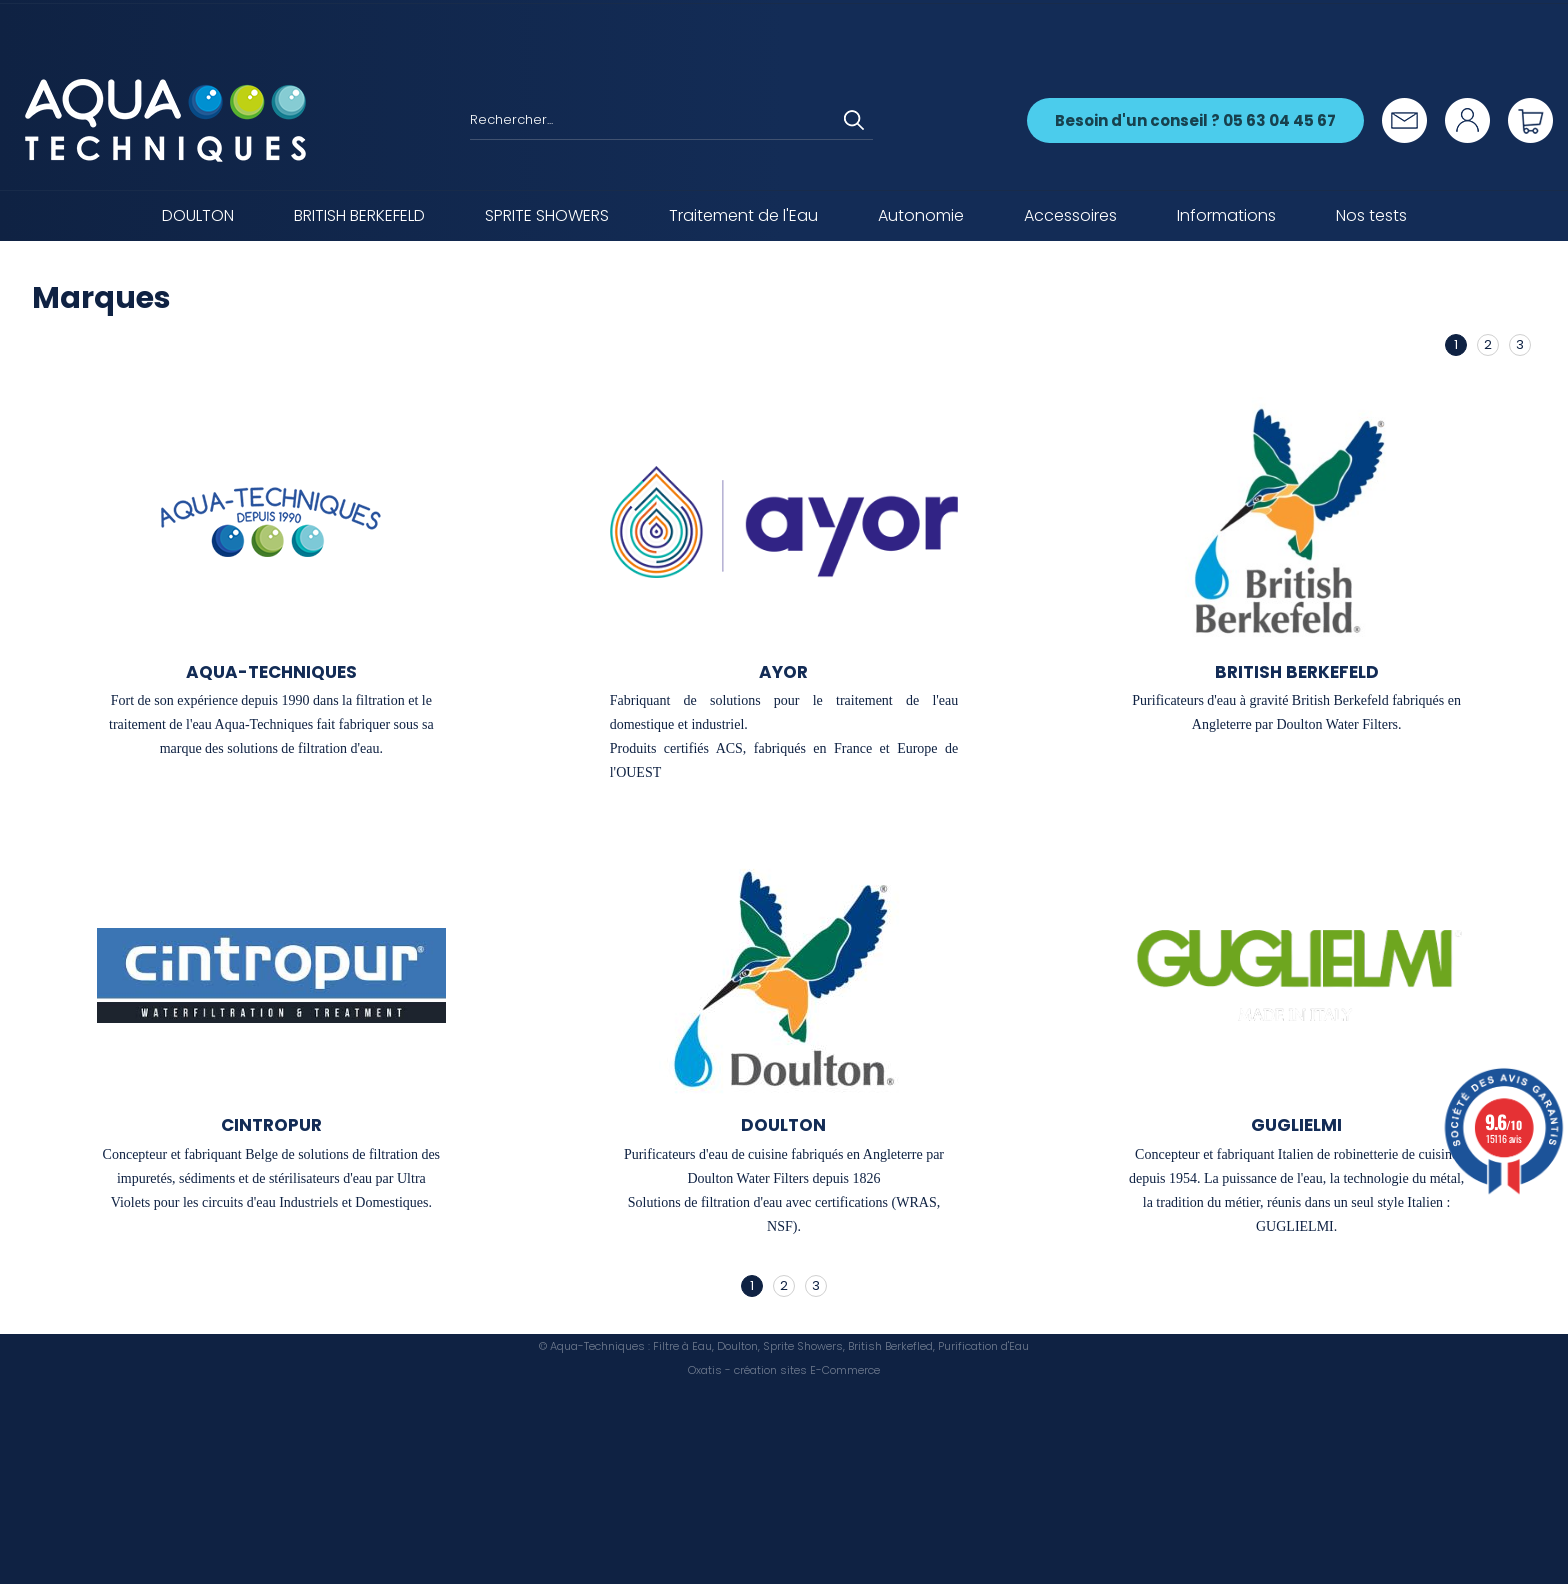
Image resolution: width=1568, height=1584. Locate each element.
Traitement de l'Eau (743, 215)
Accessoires (1070, 215)
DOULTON (198, 215)
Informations (1226, 215)
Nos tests (1371, 215)
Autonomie (921, 215)
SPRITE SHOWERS (547, 215)
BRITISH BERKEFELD (359, 215)
